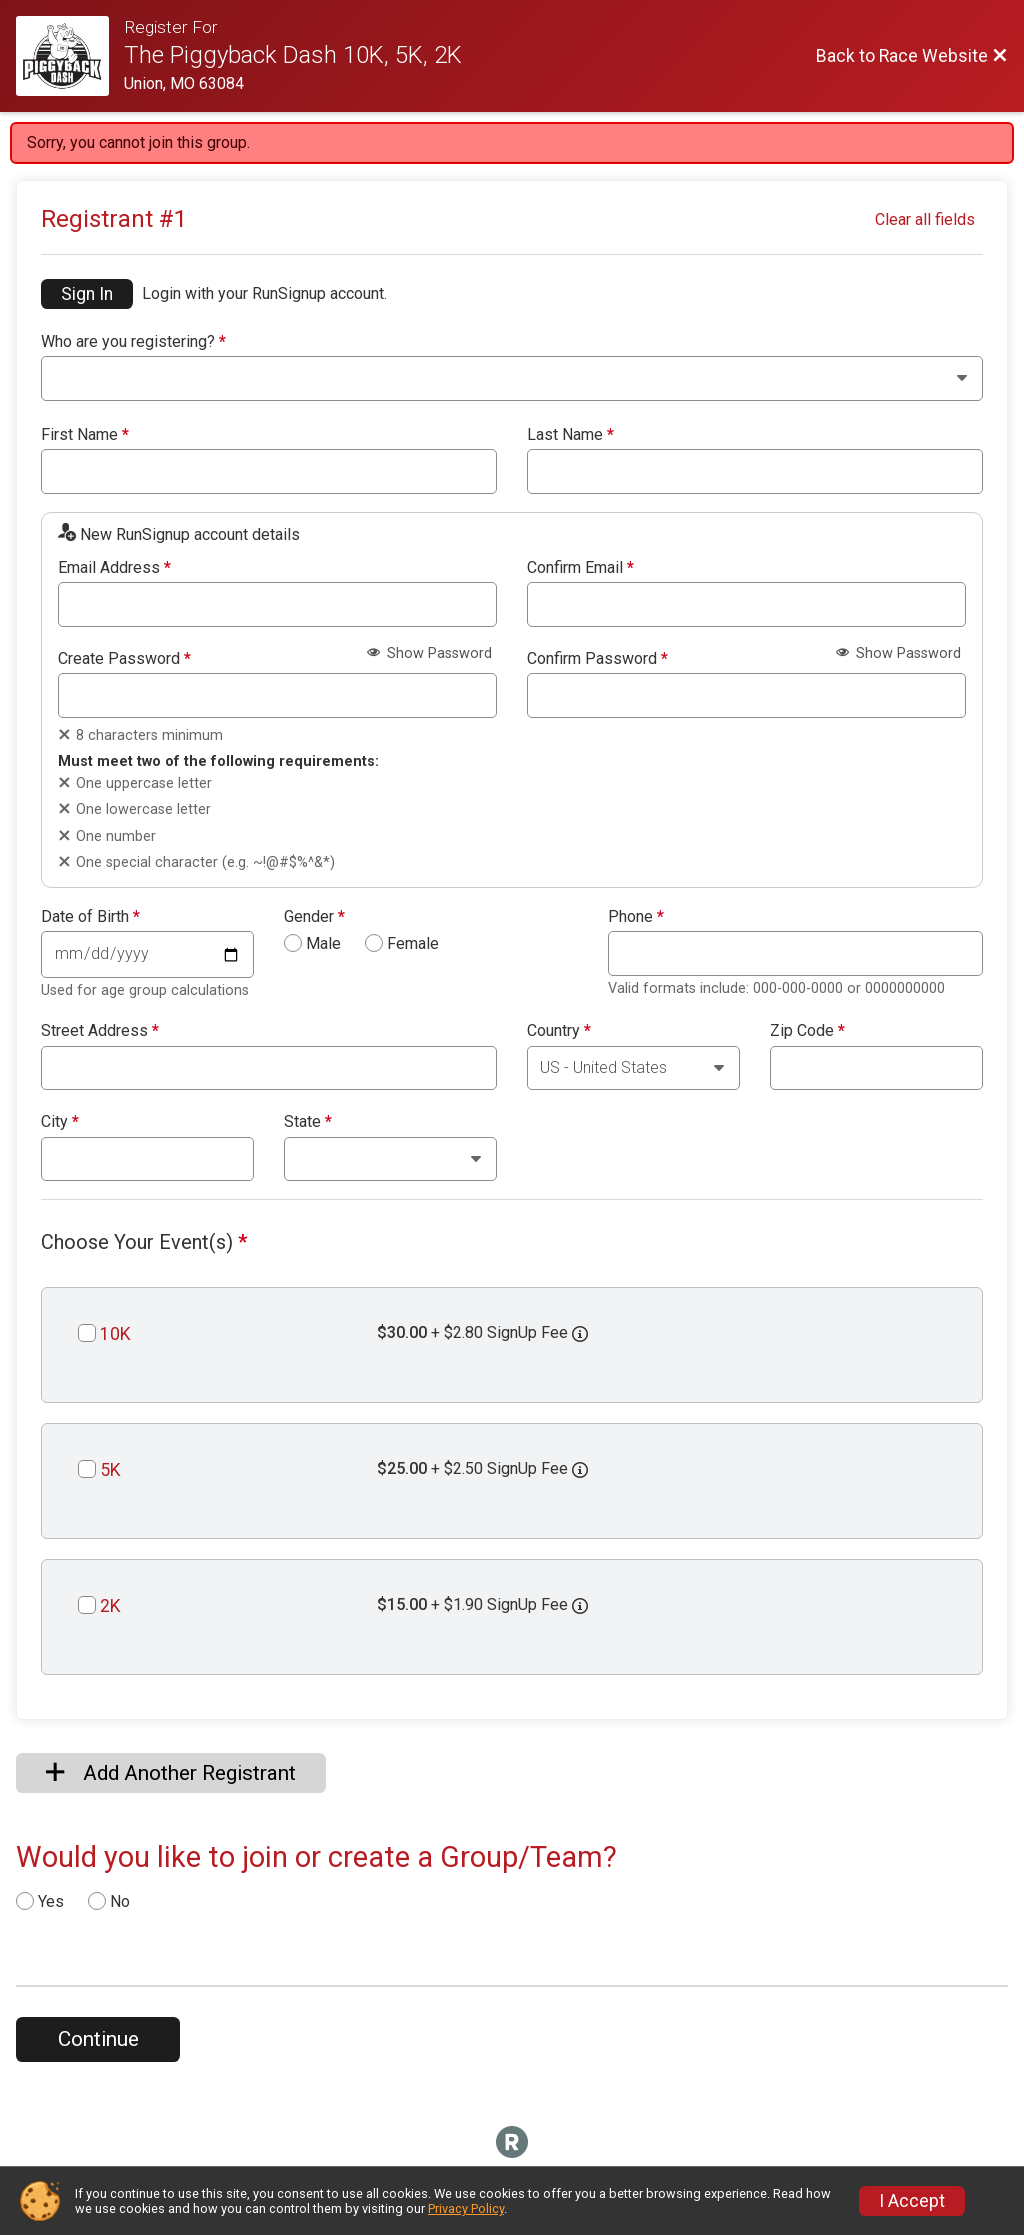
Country (559, 1031)
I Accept (912, 2201)
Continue (98, 2039)
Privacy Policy (466, 2208)
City (60, 1122)
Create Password (124, 659)
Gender (314, 917)
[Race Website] (70, 56)
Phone (636, 917)
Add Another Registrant (171, 1773)
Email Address (114, 568)
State (308, 1122)
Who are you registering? (133, 342)
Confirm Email (580, 568)
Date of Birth (90, 917)
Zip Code (807, 1031)
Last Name (570, 435)
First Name (85, 435)
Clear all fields (925, 219)
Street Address (100, 1031)
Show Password (429, 653)
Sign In (87, 294)
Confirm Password (597, 659)
